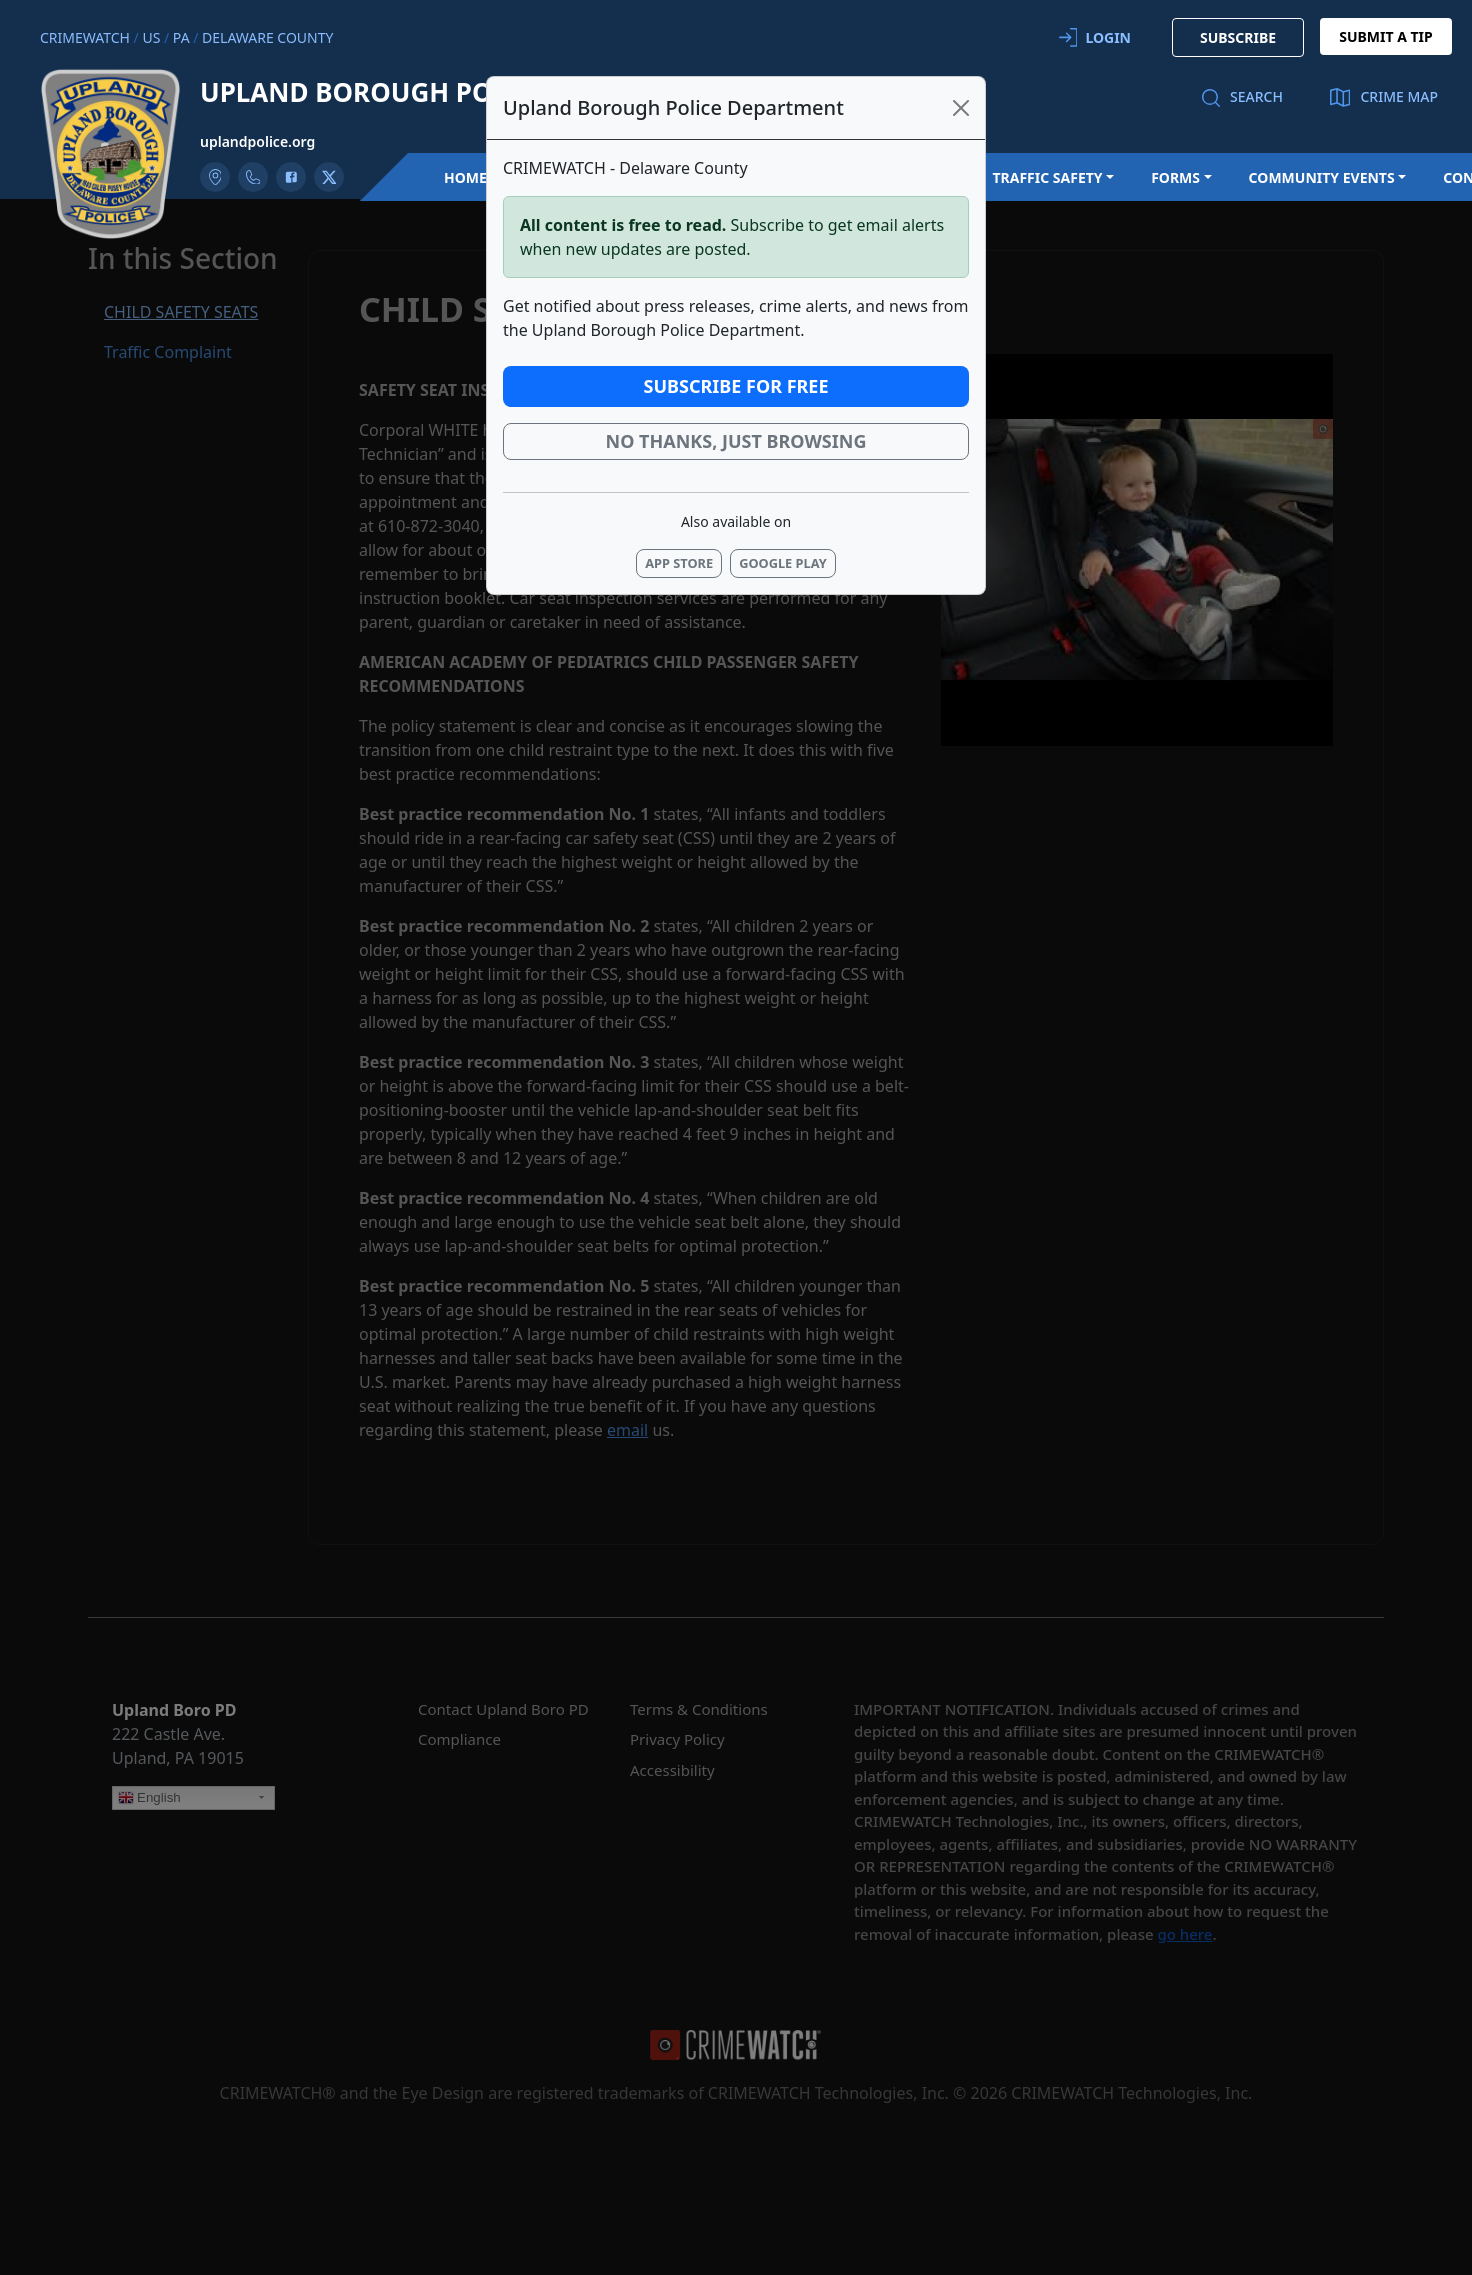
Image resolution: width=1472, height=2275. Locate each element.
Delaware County (267, 37)
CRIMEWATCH (85, 37)
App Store (679, 563)
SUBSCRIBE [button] (1238, 37)
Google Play (783, 563)
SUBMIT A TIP (1386, 36)
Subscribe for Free (736, 386)
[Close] (961, 108)
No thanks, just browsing (736, 441)
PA (181, 37)
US (151, 37)
